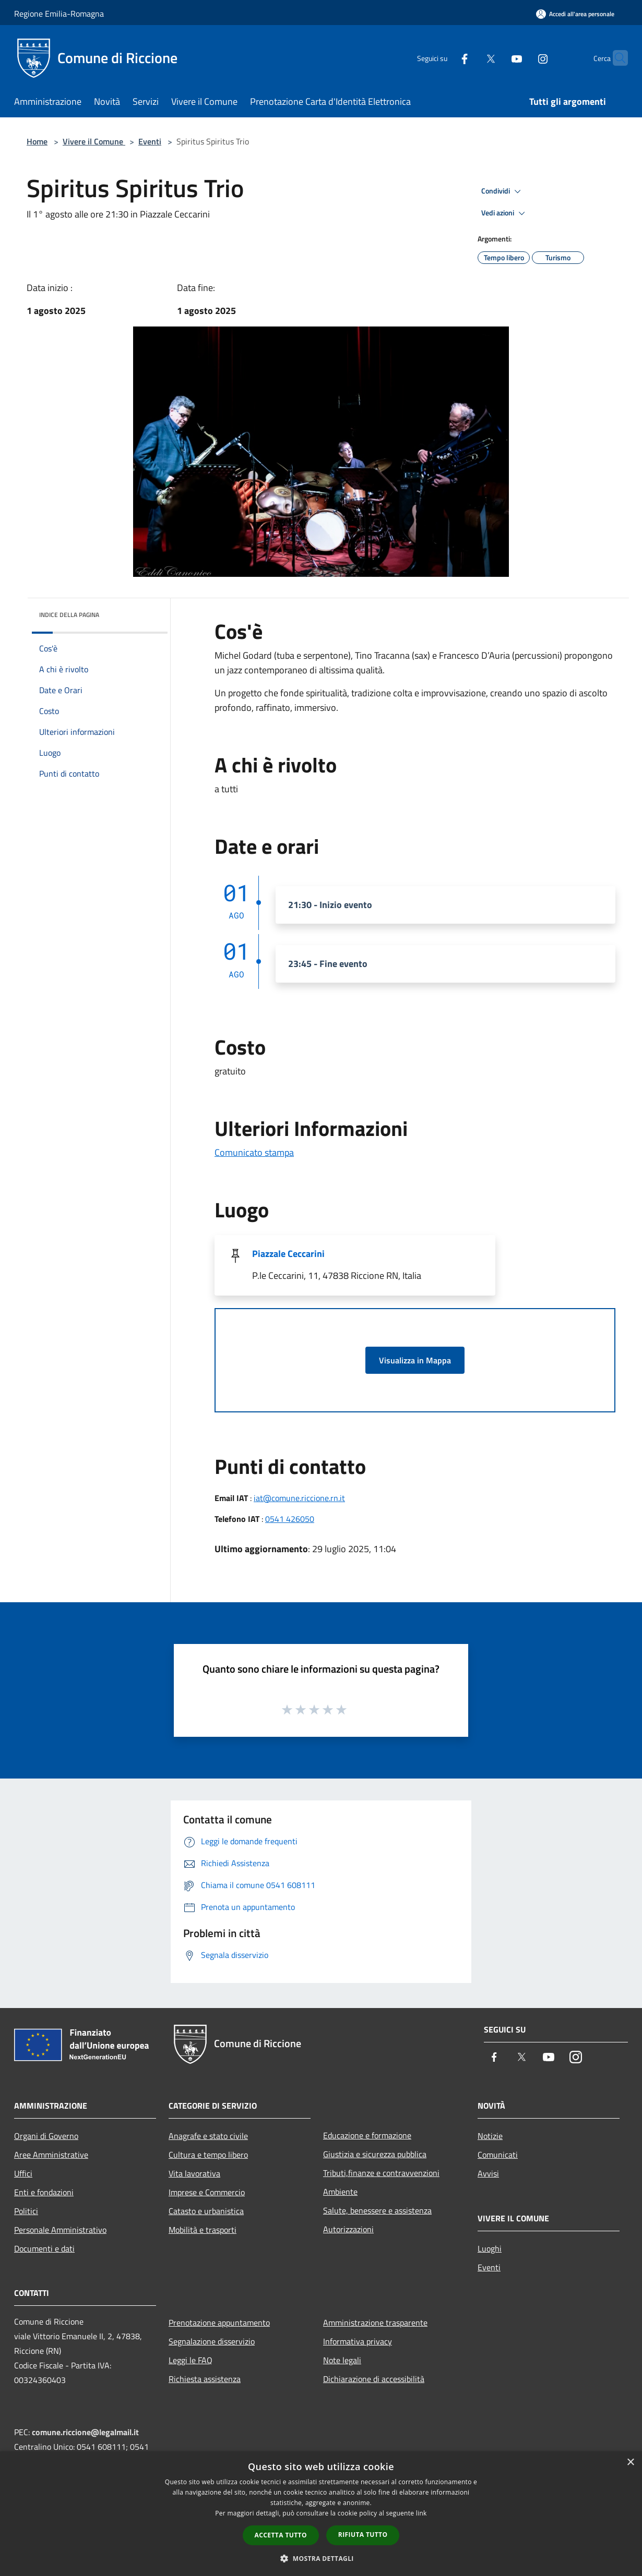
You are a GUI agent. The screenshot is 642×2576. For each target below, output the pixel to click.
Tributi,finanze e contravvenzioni (381, 2173)
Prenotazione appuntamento (219, 2322)
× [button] (630, 2462)
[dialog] (321, 2513)
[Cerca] (615, 57)
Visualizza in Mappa (415, 1360)
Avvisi (488, 2173)
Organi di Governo (46, 2136)
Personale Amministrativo (60, 2229)
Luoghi (490, 2248)
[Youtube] (496, 58)
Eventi (149, 141)
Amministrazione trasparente (375, 2322)
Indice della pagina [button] (69, 615)
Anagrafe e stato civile (208, 2136)
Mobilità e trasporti (202, 2229)
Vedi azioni (504, 213)
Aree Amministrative (51, 2154)
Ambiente (340, 2191)
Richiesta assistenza (205, 2379)
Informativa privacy (357, 2341)
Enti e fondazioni (44, 2192)
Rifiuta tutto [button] (363, 2534)
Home (37, 141)
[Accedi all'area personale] (575, 14)
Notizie (490, 2136)
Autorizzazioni (348, 2229)
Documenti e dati (44, 2248)
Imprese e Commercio (207, 2192)
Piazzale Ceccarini (288, 1254)
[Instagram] (522, 58)
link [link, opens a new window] (421, 2513)
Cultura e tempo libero (208, 2154)
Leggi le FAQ (190, 2360)
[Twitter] (470, 58)
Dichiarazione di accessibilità (373, 2379)
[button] (321, 2558)
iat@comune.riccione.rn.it (299, 1498)
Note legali (342, 2360)
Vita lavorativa (194, 2173)
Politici (26, 2211)
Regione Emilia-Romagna (59, 13)
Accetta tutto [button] (281, 2535)
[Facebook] (444, 58)
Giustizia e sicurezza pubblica (374, 2154)
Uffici (23, 2173)
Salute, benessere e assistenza (377, 2210)
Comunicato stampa (254, 1152)
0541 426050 (289, 1519)
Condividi (502, 191)
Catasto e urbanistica (206, 2211)
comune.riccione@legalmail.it (85, 2432)
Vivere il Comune (94, 141)
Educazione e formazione (367, 2135)
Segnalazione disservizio (212, 2341)
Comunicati (498, 2154)
